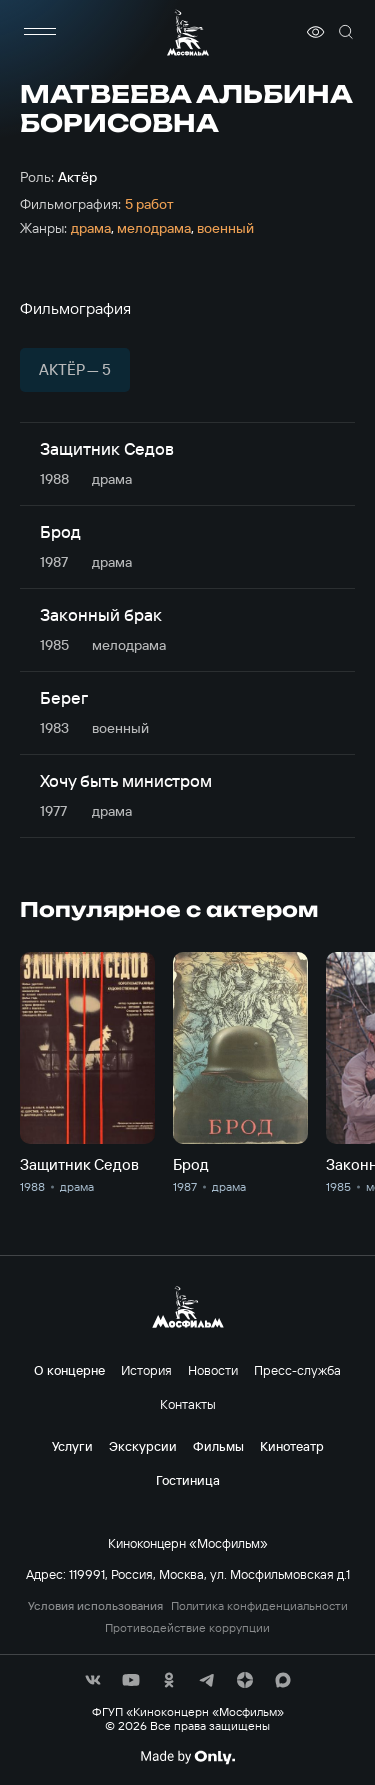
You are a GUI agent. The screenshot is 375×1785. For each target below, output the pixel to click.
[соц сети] (93, 1680)
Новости (213, 1370)
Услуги (72, 1446)
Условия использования (95, 1606)
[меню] (40, 32)
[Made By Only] (187, 1757)
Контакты (188, 1404)
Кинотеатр (292, 1446)
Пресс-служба (297, 1370)
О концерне (69, 1370)
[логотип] (188, 32)
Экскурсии (143, 1446)
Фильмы (218, 1446)
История (146, 1370)
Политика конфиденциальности (259, 1606)
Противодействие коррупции (187, 1628)
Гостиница (188, 1480)
